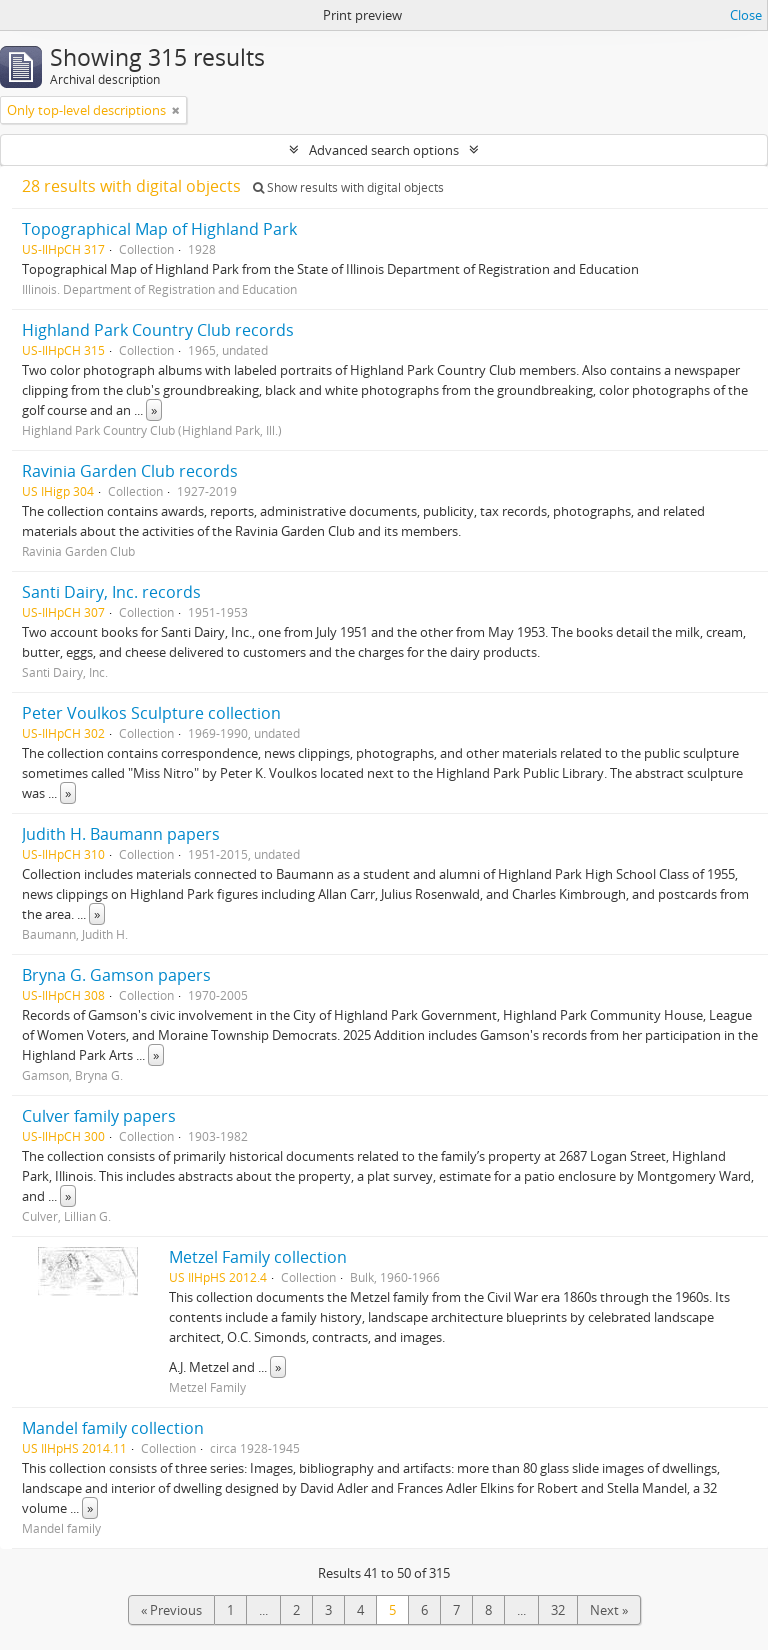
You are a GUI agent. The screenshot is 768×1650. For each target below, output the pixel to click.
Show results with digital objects (348, 187)
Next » (609, 1610)
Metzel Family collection (258, 1257)
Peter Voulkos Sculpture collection (151, 713)
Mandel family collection (113, 1428)
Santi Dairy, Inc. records (111, 592)
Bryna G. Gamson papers (116, 975)
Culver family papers (99, 1116)
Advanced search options (384, 150)
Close (746, 15)
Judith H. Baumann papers (121, 834)
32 (558, 1610)
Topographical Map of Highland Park (159, 229)
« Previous (171, 1610)
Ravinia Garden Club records (130, 471)
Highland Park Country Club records (158, 330)
